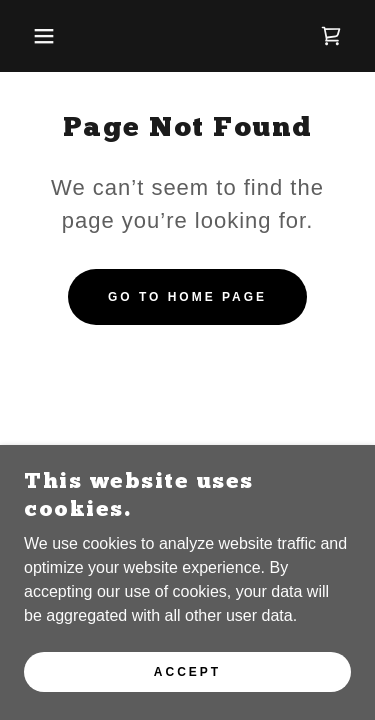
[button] (29, 36)
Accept (187, 672)
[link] (331, 36)
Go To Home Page (187, 297)
